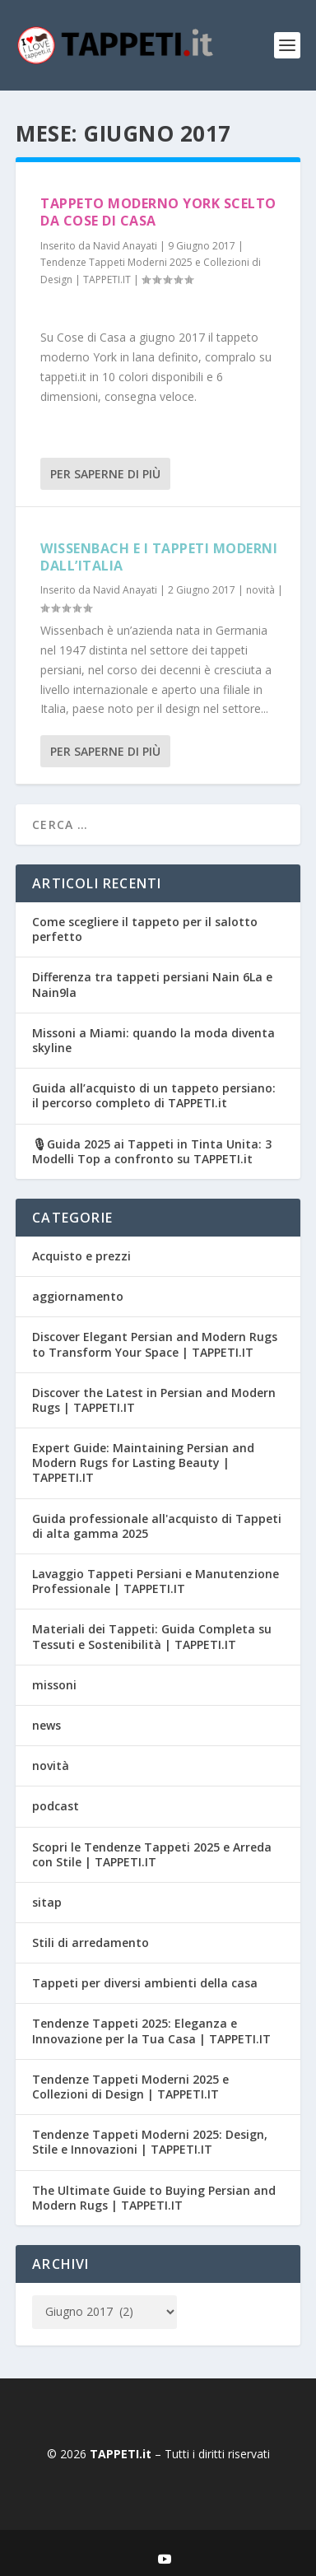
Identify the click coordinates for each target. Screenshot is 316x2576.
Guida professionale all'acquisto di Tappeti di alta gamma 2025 (156, 1526)
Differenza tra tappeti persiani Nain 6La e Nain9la (152, 984)
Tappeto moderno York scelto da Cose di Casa (158, 212)
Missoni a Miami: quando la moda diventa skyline (153, 1040)
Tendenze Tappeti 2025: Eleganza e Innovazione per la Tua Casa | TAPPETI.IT (151, 2030)
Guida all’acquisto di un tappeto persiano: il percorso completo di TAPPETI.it (154, 1095)
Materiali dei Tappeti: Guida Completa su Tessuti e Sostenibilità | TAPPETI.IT (152, 1636)
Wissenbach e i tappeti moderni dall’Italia (158, 557)
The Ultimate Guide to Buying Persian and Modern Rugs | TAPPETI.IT (154, 2197)
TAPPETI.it (122, 2454)
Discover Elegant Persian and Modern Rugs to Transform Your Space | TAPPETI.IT (154, 1344)
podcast (55, 1806)
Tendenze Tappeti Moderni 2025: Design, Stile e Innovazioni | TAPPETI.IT (149, 2141)
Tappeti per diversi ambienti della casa (145, 1983)
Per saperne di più (105, 474)
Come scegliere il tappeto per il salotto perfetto (145, 929)
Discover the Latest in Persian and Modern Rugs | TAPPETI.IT (154, 1400)
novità (260, 590)
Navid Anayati (125, 246)
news (46, 1725)
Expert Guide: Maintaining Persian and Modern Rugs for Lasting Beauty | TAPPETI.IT (143, 1462)
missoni (54, 1685)
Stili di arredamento (90, 1942)
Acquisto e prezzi (81, 1256)
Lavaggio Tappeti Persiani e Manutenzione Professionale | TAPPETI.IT (155, 1581)
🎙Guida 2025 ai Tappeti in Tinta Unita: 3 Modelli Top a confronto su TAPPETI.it (152, 1151)
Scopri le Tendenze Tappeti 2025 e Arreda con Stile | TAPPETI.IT (152, 1854)
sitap (47, 1902)
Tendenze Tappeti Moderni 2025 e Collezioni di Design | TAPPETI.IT (130, 2086)
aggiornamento (77, 1296)
